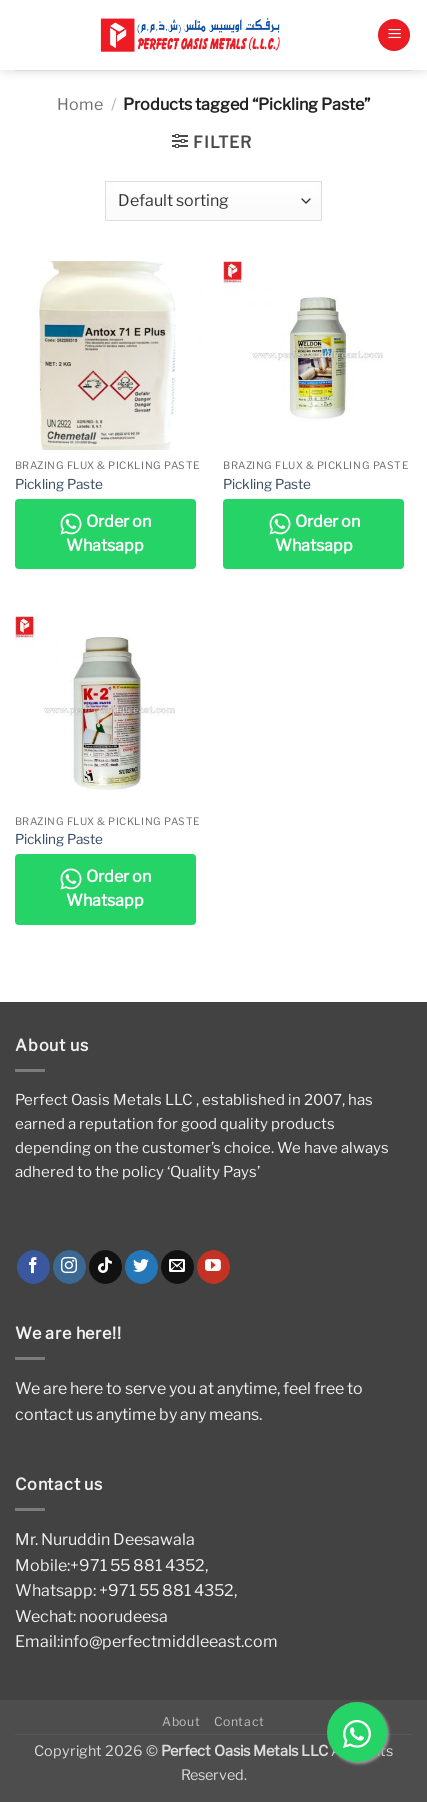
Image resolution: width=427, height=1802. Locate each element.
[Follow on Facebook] (33, 1267)
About (181, 1721)
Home (80, 104)
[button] (394, 35)
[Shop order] (213, 201)
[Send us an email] (177, 1267)
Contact (239, 1721)
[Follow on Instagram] (69, 1267)
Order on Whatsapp (105, 533)
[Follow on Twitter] (141, 1267)
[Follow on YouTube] (213, 1267)
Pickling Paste (59, 484)
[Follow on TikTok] (105, 1267)
